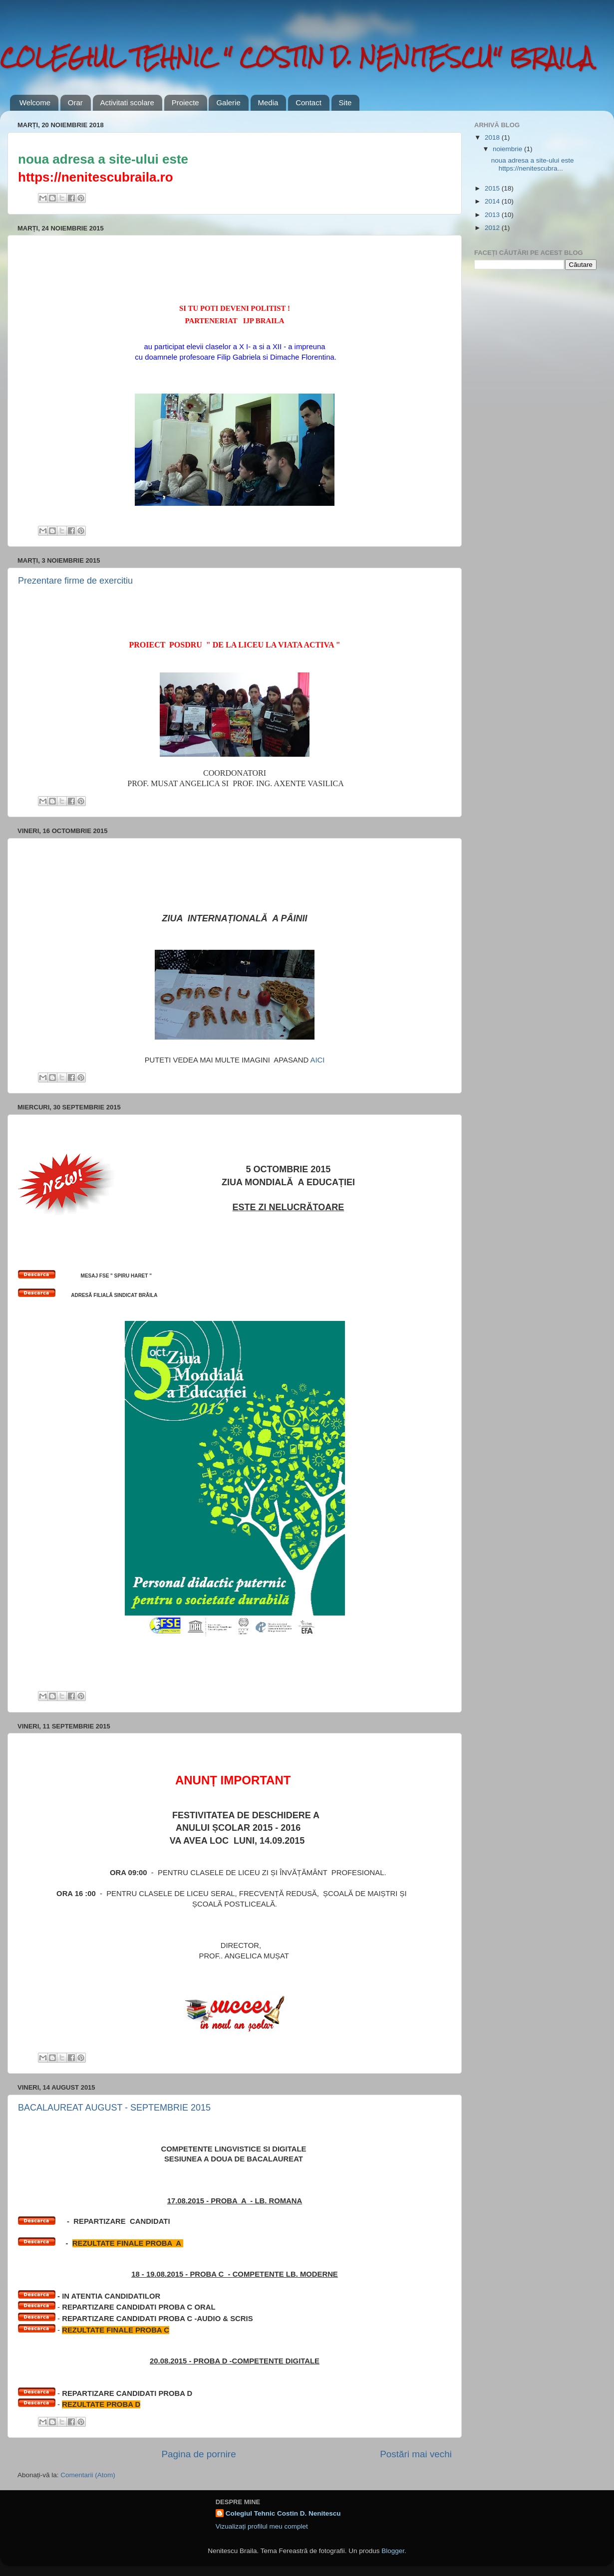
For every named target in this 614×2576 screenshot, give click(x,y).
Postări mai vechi (416, 2454)
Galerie (228, 102)
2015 (493, 188)
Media (268, 102)
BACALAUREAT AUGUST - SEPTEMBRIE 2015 (114, 2108)
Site (345, 102)
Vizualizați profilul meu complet (262, 2526)
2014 (493, 201)
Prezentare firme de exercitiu (75, 581)
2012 (493, 227)
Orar (75, 102)
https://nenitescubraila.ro (95, 177)
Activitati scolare (127, 102)
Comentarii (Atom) (87, 2475)
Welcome (34, 102)
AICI (316, 1060)
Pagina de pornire (199, 2454)
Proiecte (185, 102)
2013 (493, 214)
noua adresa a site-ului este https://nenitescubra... (532, 164)
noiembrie (508, 149)
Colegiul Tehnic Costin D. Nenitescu (283, 2513)
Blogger (392, 2551)
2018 (493, 137)
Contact (308, 102)
